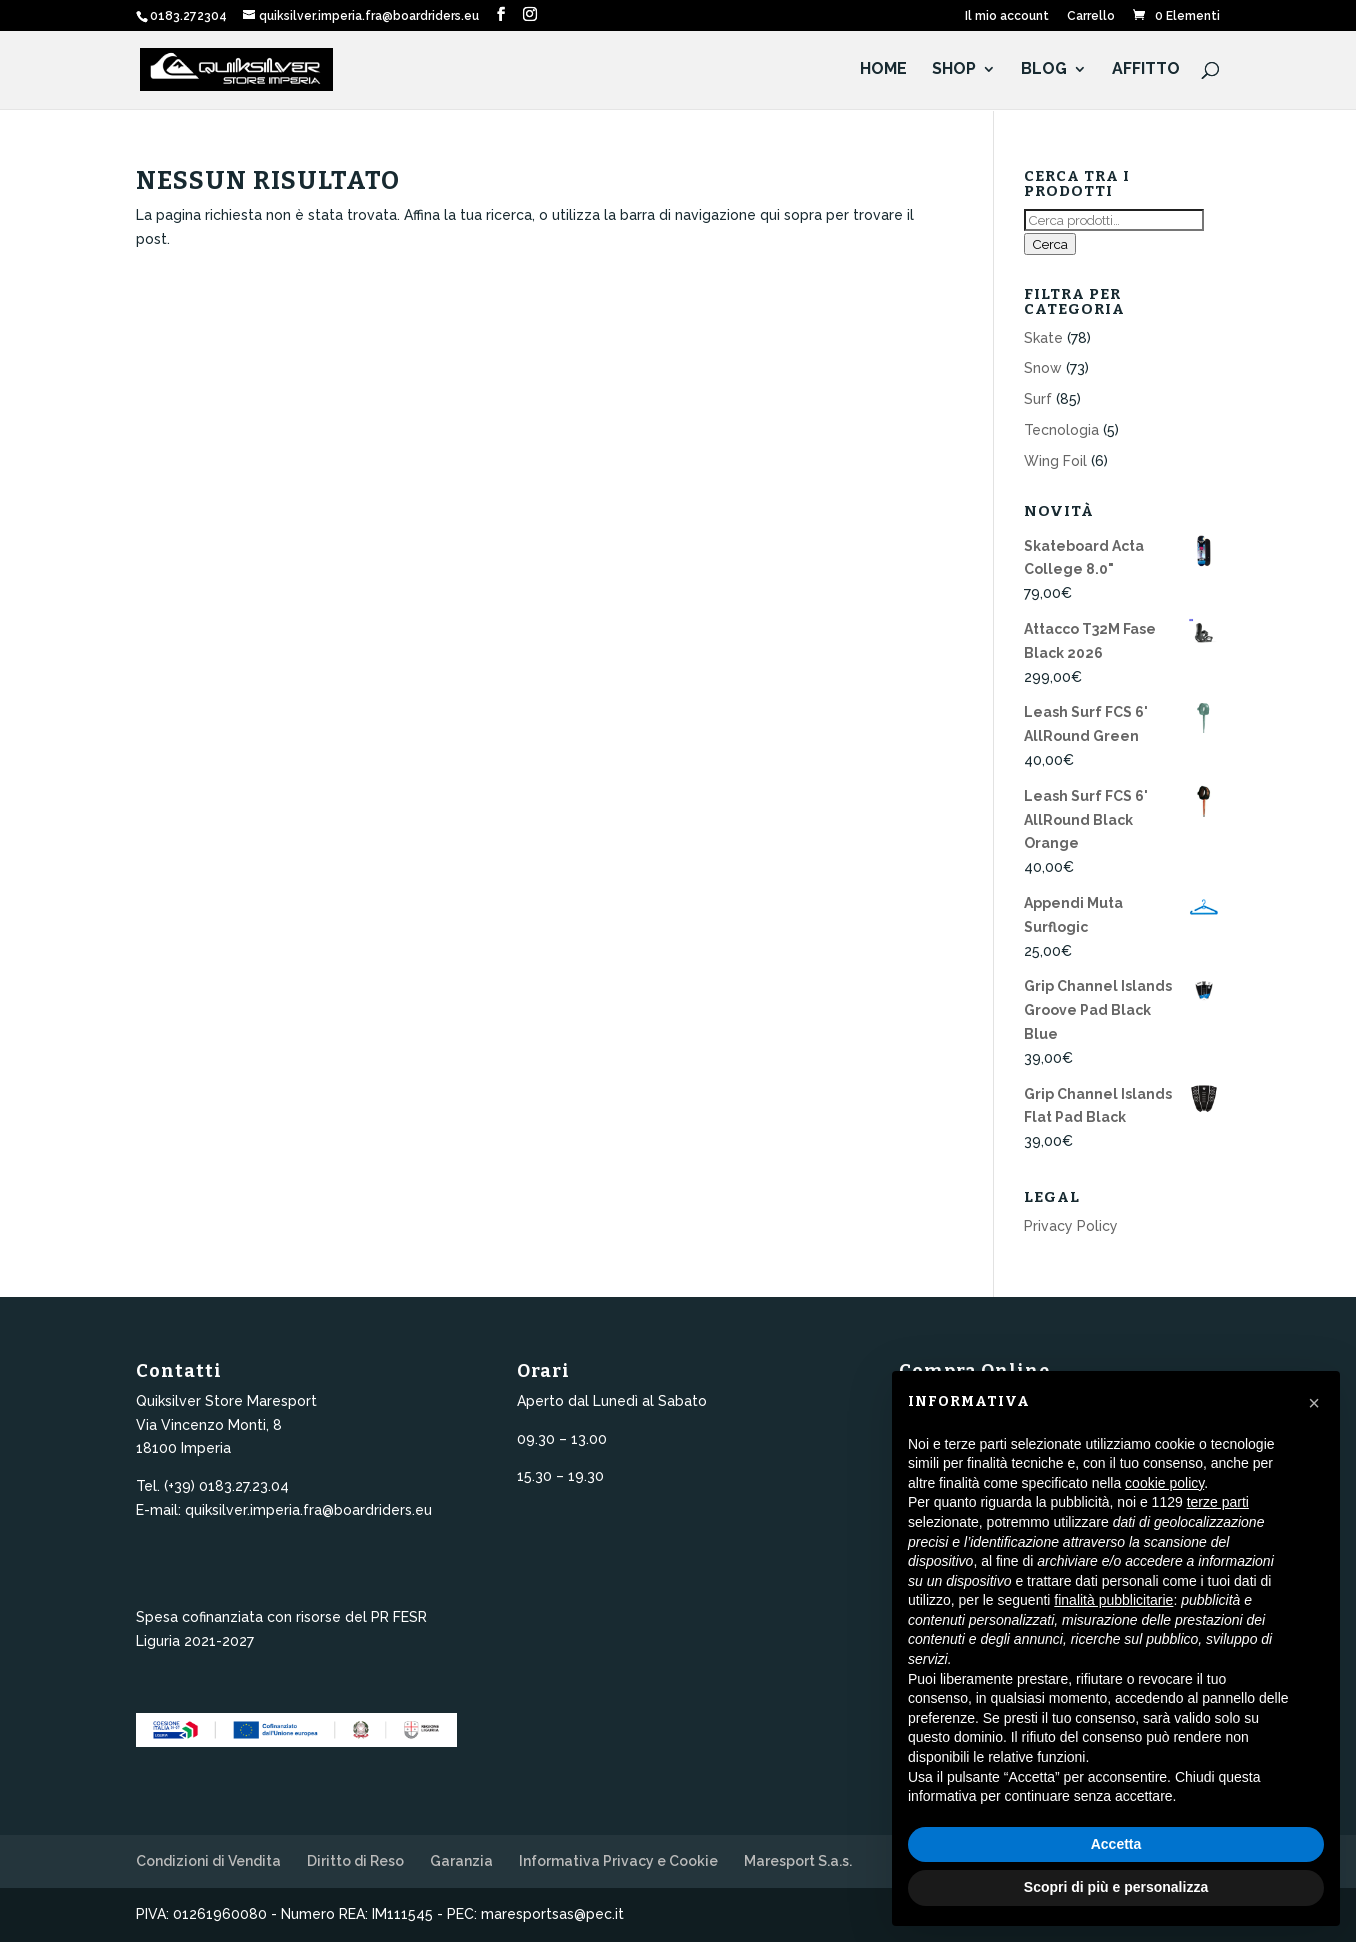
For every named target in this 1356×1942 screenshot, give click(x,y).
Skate (1043, 338)
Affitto (1146, 71)
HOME (883, 71)
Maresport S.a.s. (798, 1861)
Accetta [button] (1116, 1844)
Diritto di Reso (355, 1861)
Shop (954, 71)
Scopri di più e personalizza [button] (1116, 1887)
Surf (1038, 399)
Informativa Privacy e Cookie (618, 1861)
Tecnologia (1061, 430)
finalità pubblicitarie (1113, 1600)
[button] (1314, 1403)
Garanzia (461, 1861)
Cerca (1050, 244)
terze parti (1218, 1502)
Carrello (1091, 16)
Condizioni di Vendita (208, 1861)
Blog (1044, 71)
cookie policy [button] (1164, 1483)
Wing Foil (1055, 461)
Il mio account (1007, 16)
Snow (1043, 368)
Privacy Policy (1071, 1226)
